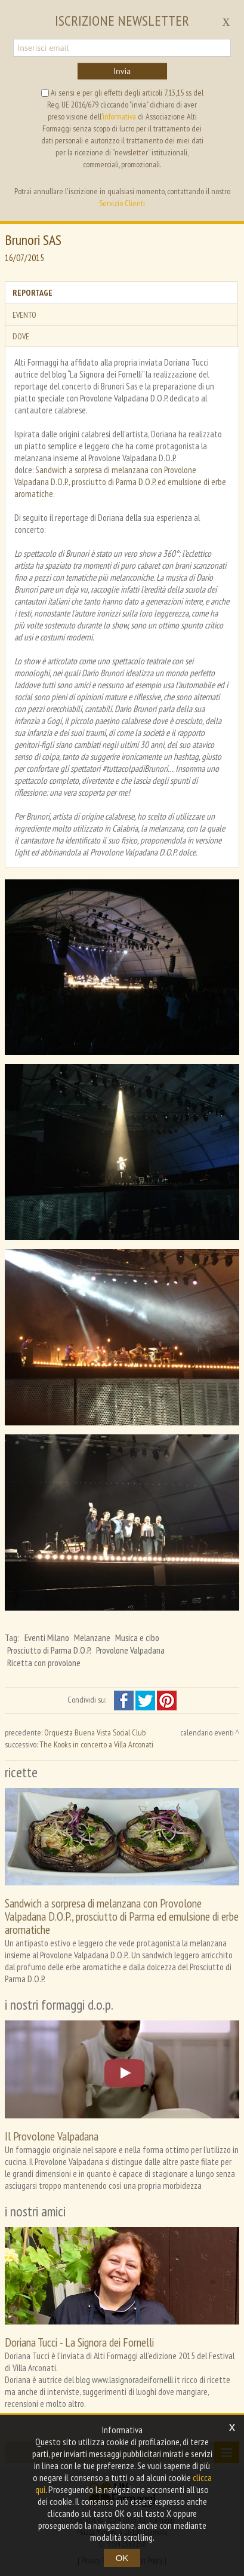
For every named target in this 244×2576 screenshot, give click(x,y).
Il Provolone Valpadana (51, 2136)
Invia (122, 71)
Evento (24, 314)
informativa (119, 116)
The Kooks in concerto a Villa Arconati (96, 1744)
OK (122, 2558)
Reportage (32, 292)
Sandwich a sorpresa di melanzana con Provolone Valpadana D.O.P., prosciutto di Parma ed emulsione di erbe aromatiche (122, 1916)
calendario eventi (207, 1732)
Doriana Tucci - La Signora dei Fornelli (79, 2342)
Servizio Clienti (122, 203)
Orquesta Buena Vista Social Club (95, 1732)
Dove (21, 336)
